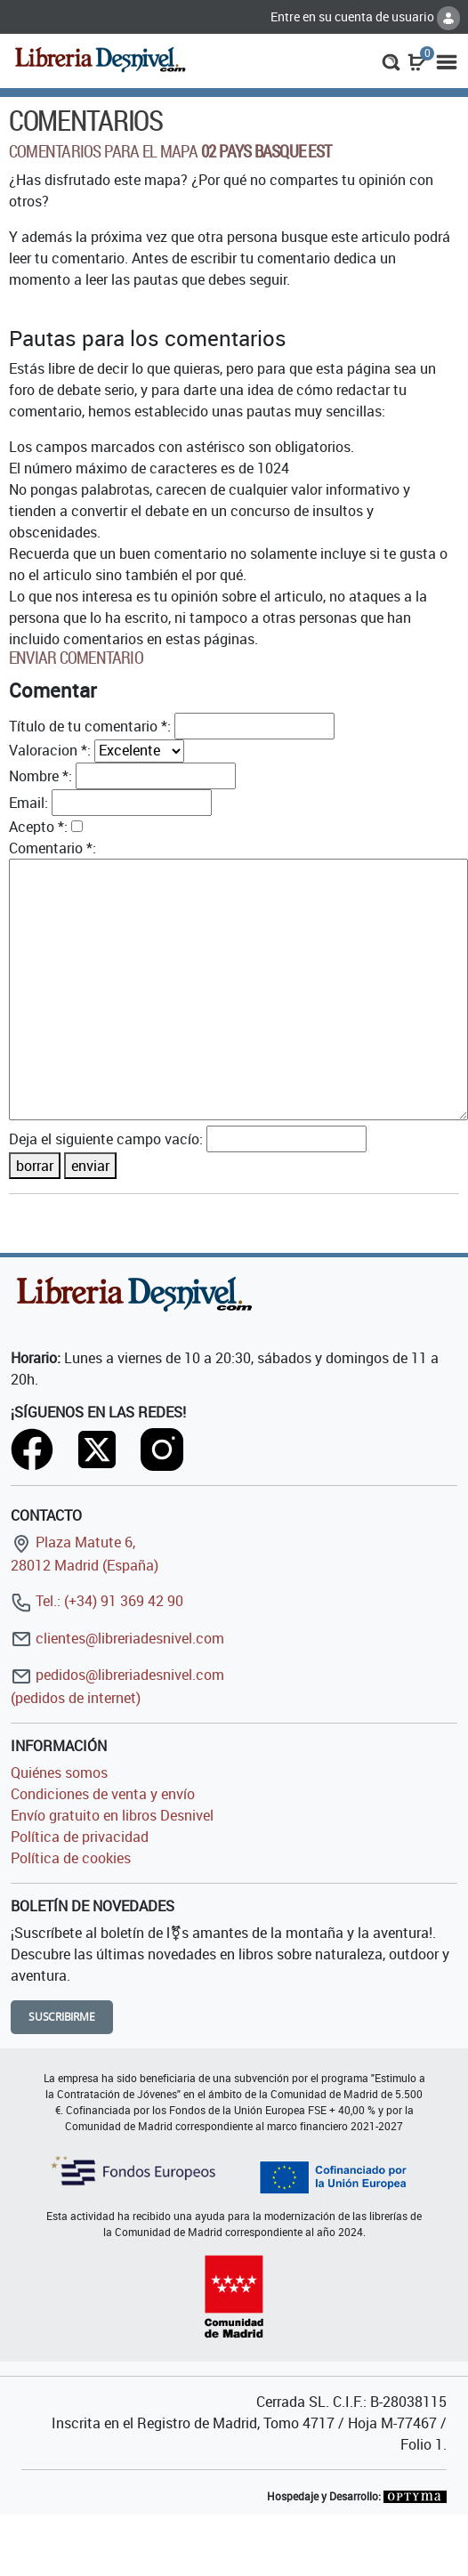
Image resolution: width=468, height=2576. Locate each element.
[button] (391, 60)
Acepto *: (38, 826)
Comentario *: (52, 848)
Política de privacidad (80, 1836)
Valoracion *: (50, 750)
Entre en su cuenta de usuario (365, 16)
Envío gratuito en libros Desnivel (112, 1815)
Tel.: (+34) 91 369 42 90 (97, 1601)
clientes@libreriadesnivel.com (117, 1638)
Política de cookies (71, 1858)
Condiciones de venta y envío (103, 1794)
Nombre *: (40, 776)
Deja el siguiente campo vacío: (106, 1139)
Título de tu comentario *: (90, 726)
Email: (28, 802)
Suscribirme (61, 2016)
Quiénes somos (59, 1772)
